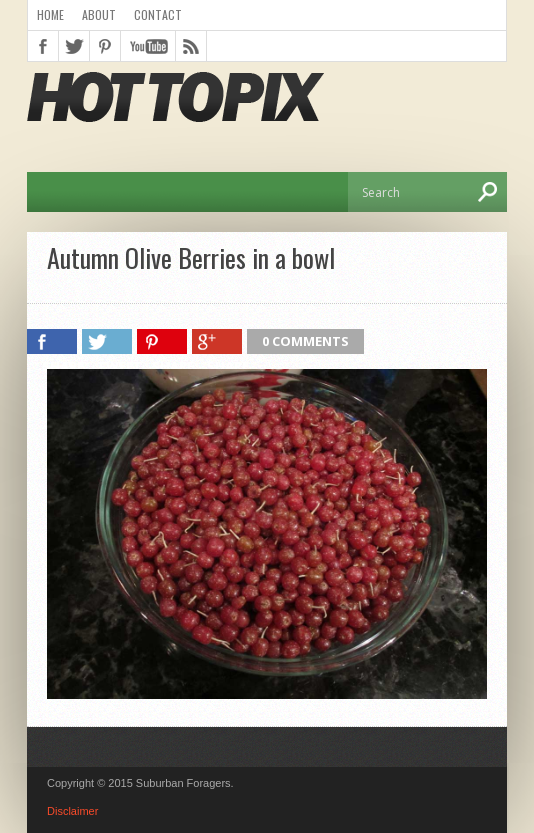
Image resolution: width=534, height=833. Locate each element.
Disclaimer (72, 811)
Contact (158, 14)
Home (50, 14)
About (99, 14)
